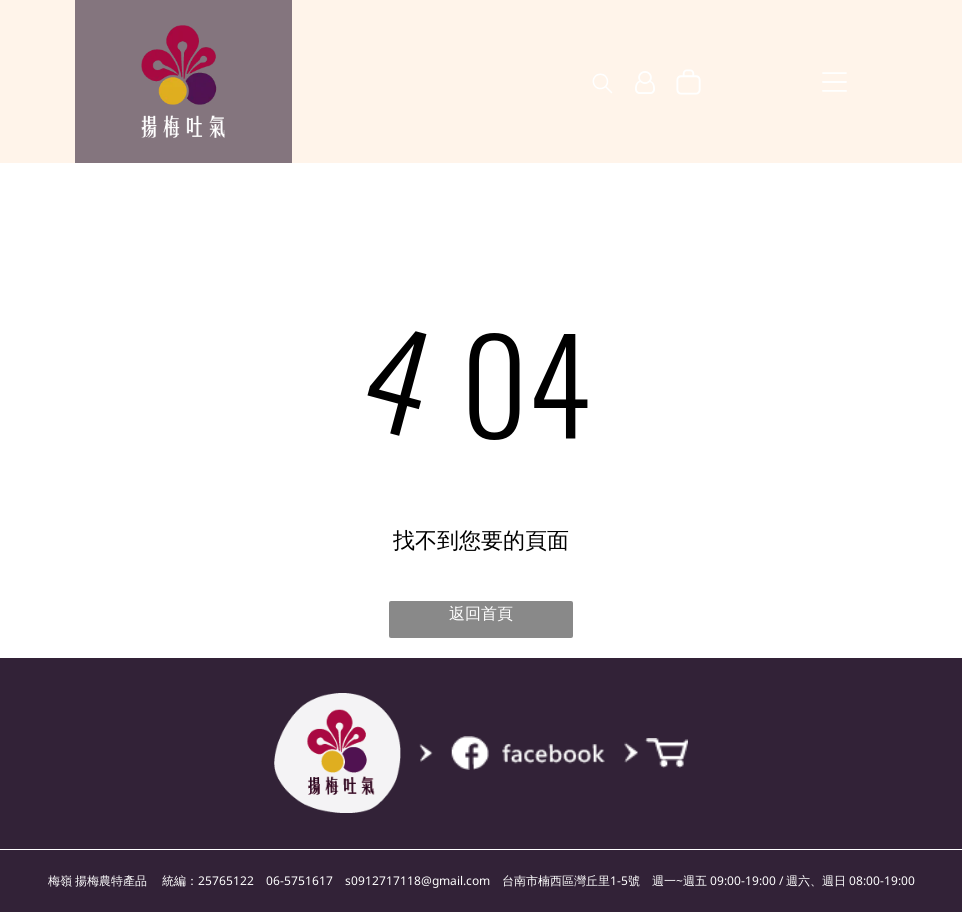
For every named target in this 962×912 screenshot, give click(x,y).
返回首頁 (481, 613)
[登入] (645, 83)
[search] (602, 85)
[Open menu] (834, 82)
